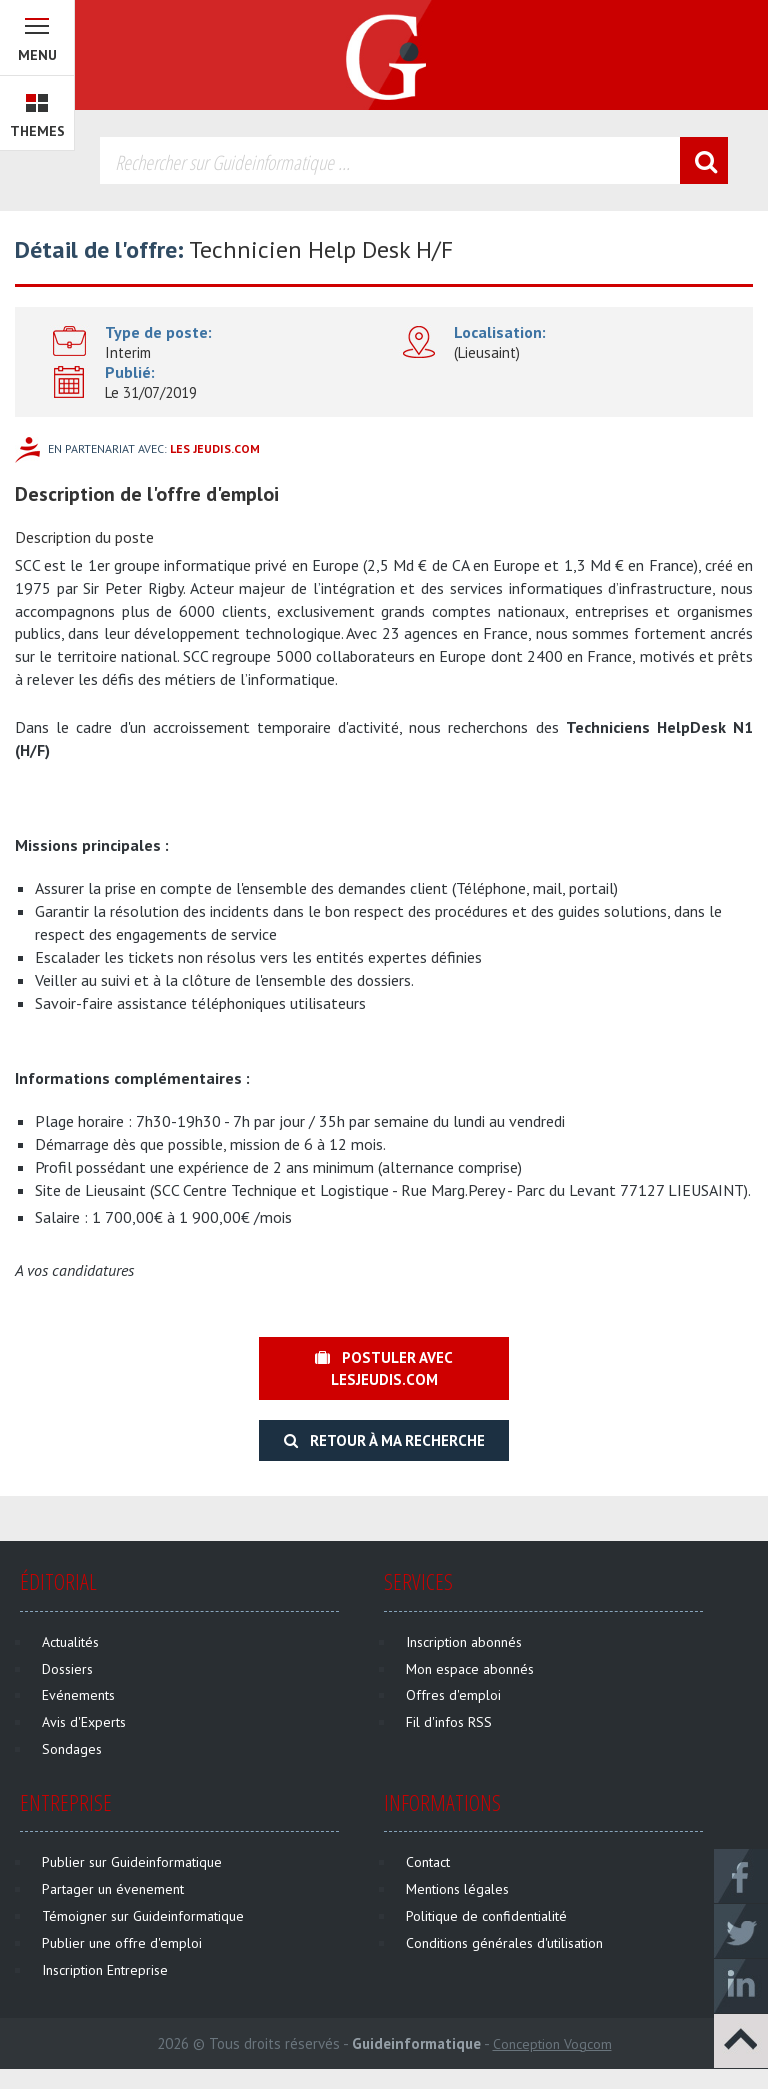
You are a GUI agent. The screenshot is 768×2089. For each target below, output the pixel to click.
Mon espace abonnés (470, 1669)
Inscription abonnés (464, 1642)
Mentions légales (457, 1889)
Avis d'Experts (84, 1722)
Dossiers (67, 1669)
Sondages (72, 1749)
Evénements (78, 1695)
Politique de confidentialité (486, 1916)
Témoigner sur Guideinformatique (143, 1916)
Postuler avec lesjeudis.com (384, 1368)
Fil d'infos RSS (449, 1722)
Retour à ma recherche (384, 1440)
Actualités (70, 1642)
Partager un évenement (113, 1889)
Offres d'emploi (453, 1695)
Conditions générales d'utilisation (504, 1943)
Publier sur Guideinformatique (132, 1862)
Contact (428, 1862)
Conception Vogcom (552, 2044)
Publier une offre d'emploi (122, 1943)
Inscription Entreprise (105, 1970)
